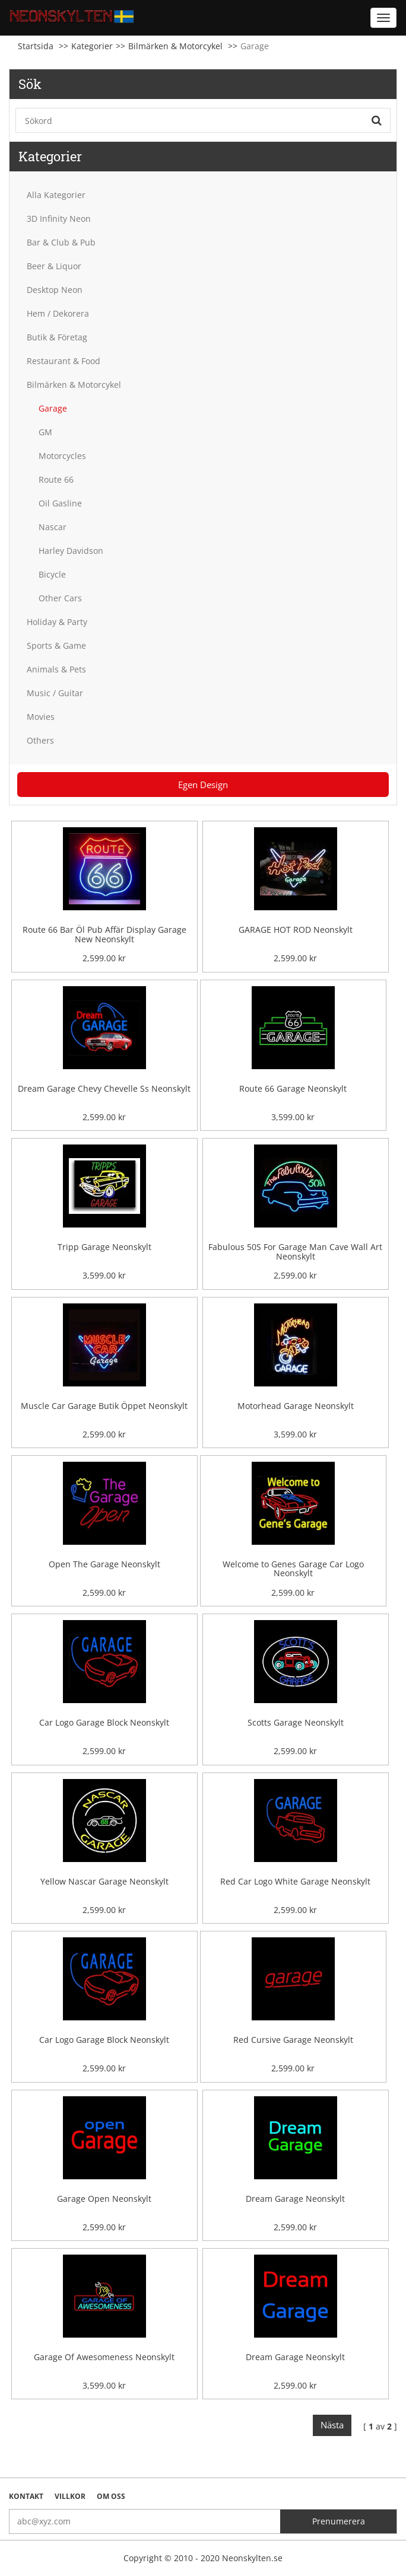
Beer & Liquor (54, 266)
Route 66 (56, 479)
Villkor (70, 2496)
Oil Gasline (60, 503)
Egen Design (203, 784)
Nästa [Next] (332, 2425)
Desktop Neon (55, 289)
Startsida (35, 46)
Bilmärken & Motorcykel (175, 46)
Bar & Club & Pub (61, 242)
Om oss (111, 2496)
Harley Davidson (71, 550)
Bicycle (52, 574)
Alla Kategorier (56, 194)
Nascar (52, 527)
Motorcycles (62, 455)
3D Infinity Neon (59, 218)
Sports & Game (56, 645)
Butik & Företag (57, 337)
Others (40, 740)
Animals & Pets (56, 669)
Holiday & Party (57, 621)
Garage (53, 408)
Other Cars (60, 598)
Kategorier (92, 46)
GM (45, 432)
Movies (41, 716)
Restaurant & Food (63, 360)
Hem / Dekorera (58, 313)
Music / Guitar (55, 693)
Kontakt (26, 2496)
